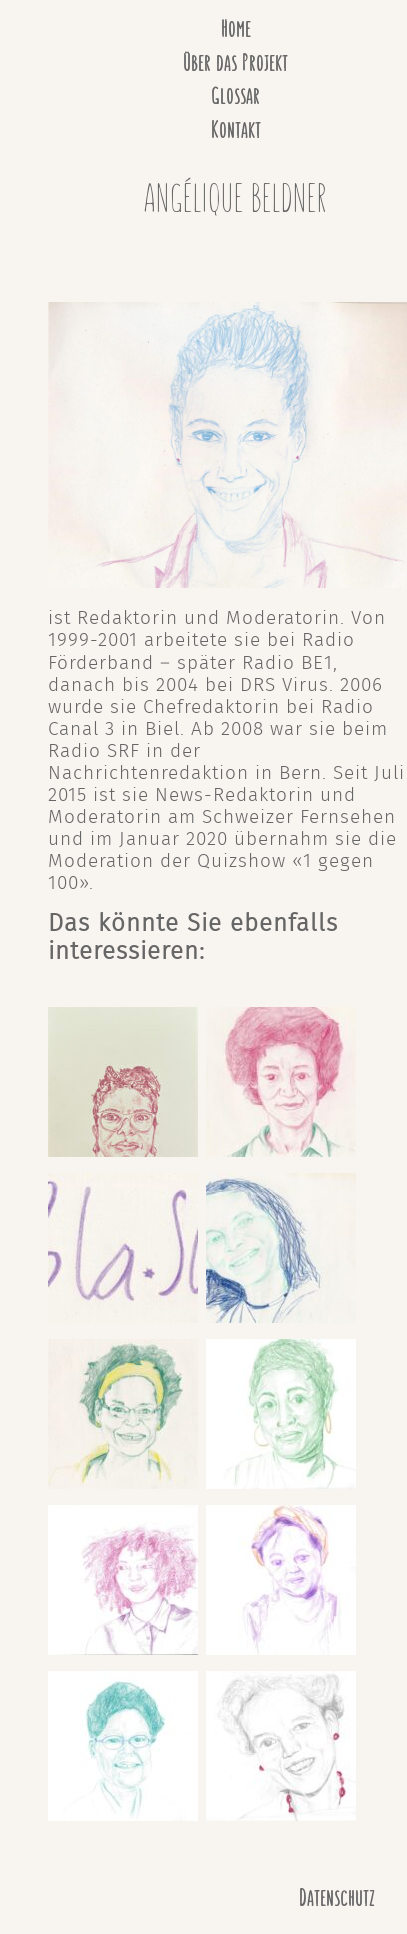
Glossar (235, 96)
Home (236, 29)
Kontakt (236, 130)
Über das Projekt (235, 63)
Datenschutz (337, 1898)
